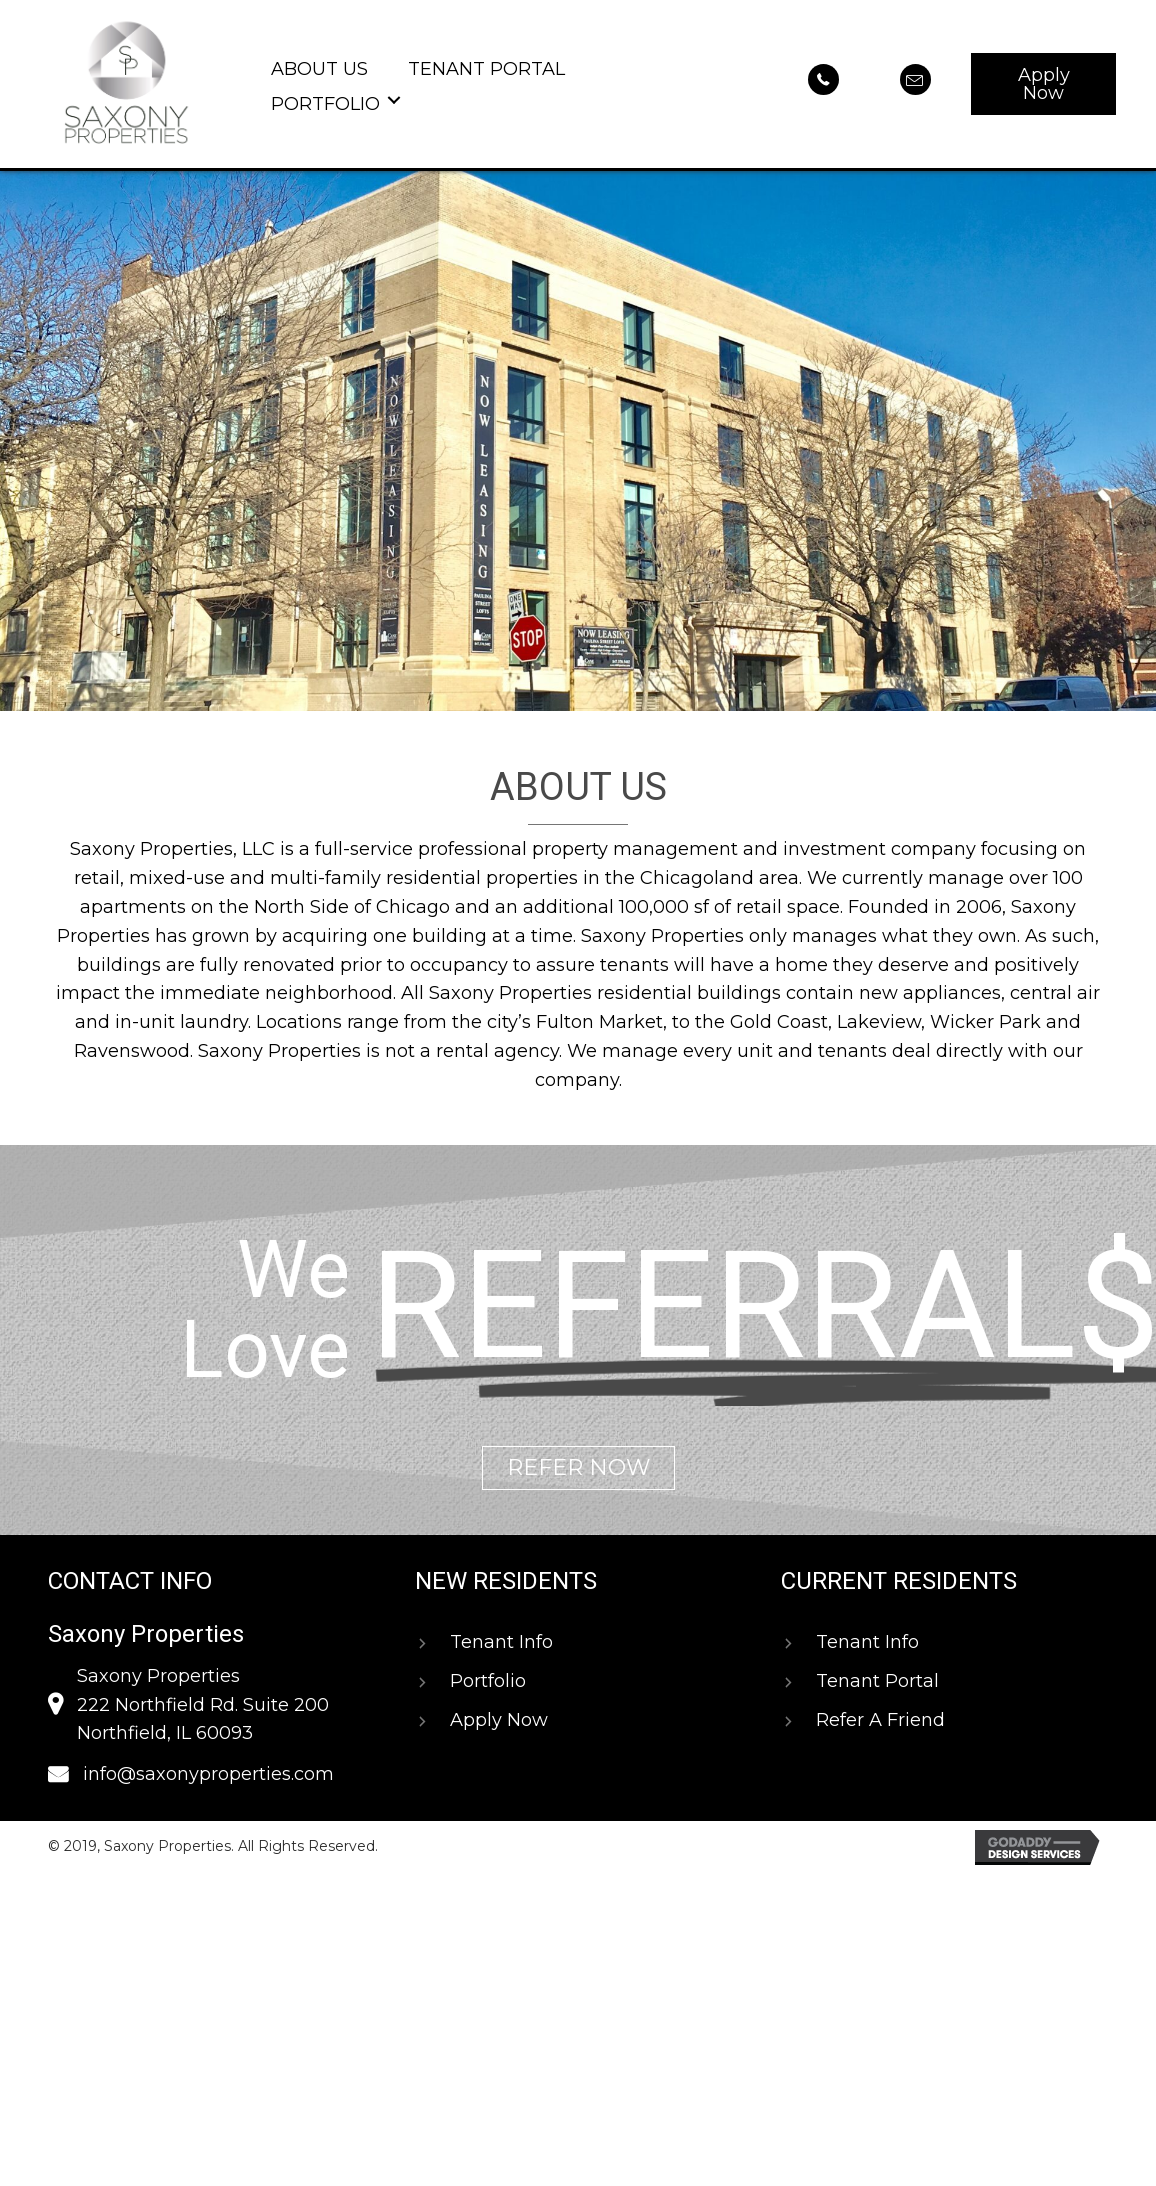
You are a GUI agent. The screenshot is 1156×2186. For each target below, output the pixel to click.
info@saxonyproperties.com (208, 1774)
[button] (1043, 84)
